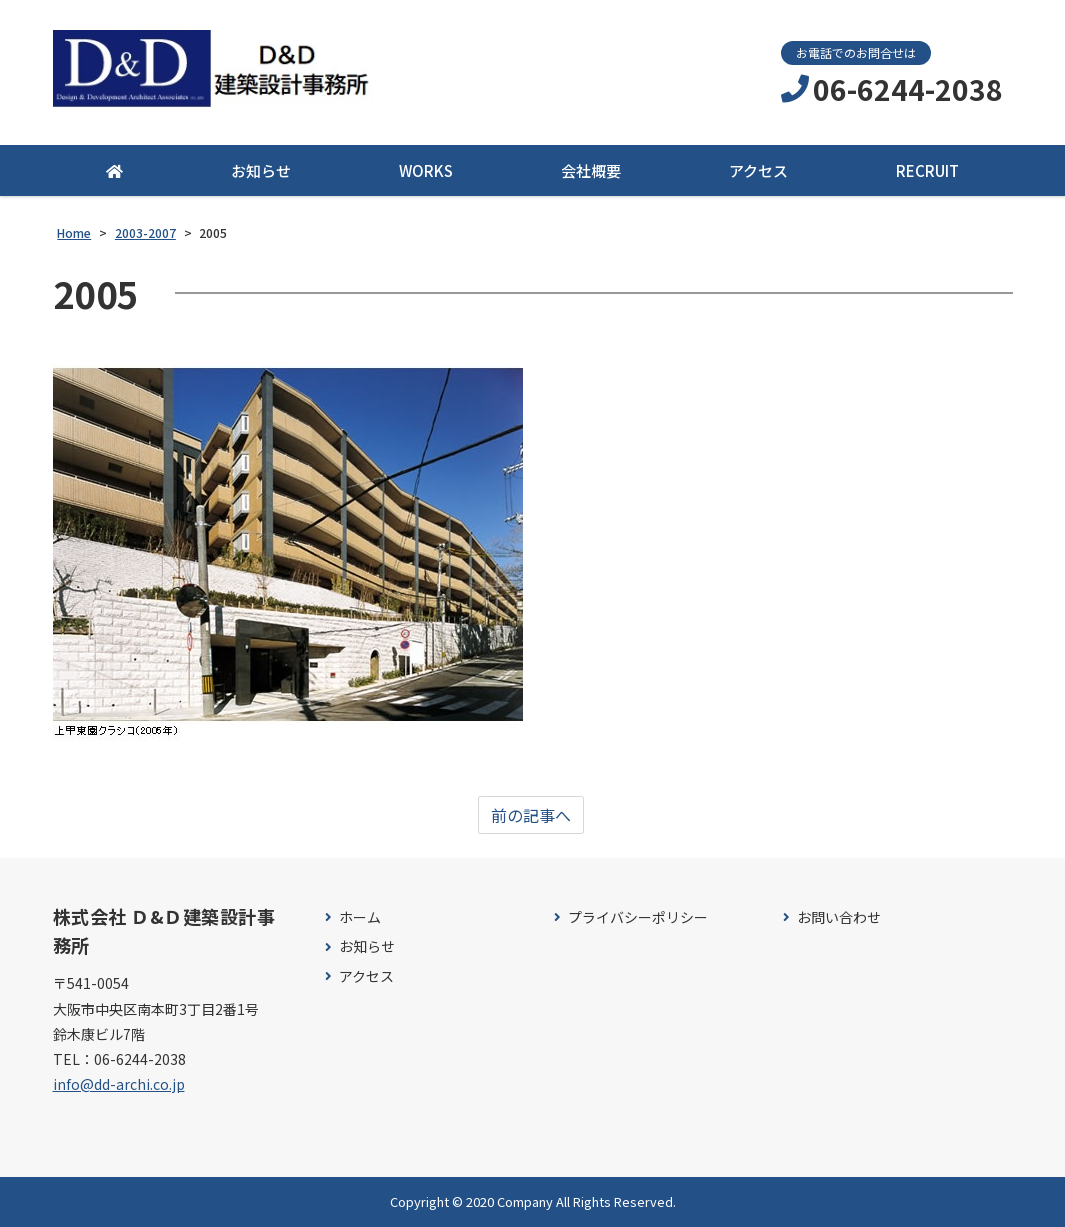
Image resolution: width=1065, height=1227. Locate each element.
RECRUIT (927, 170)
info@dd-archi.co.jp (119, 1084)
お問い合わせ (839, 917)
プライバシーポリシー (638, 917)
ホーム (360, 917)
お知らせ (261, 170)
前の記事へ (531, 815)
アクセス (758, 170)
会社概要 (591, 170)
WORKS (426, 170)
